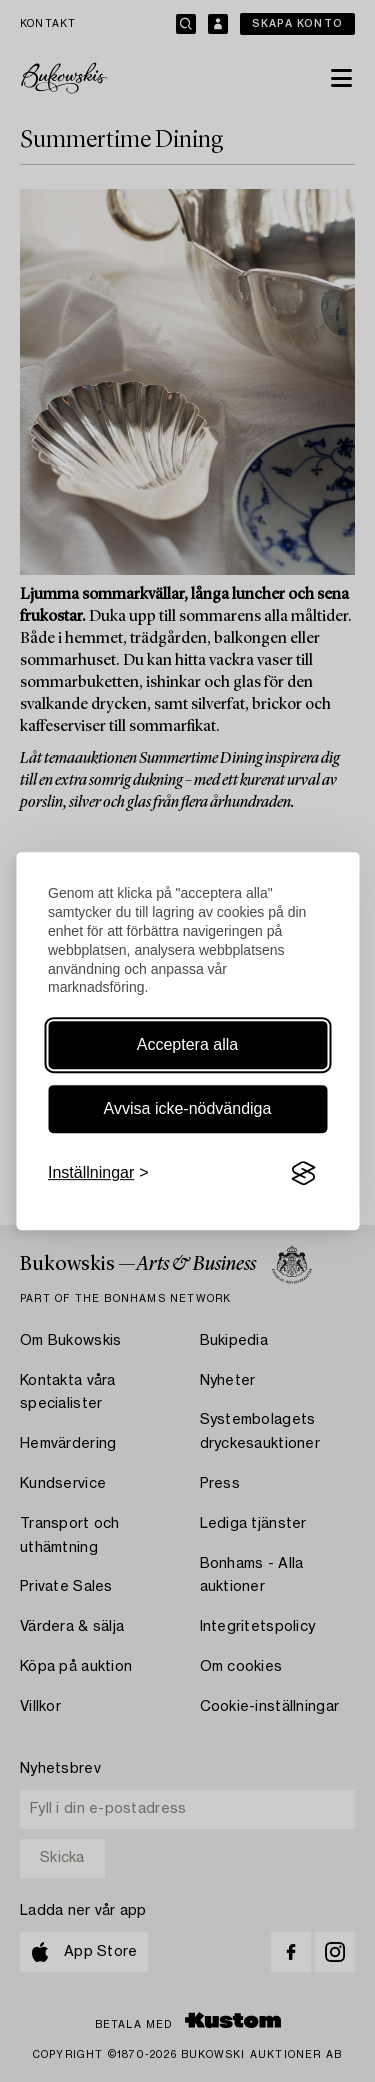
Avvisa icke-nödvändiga (188, 1108)
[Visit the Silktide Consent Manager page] (303, 1174)
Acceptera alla (187, 1044)
